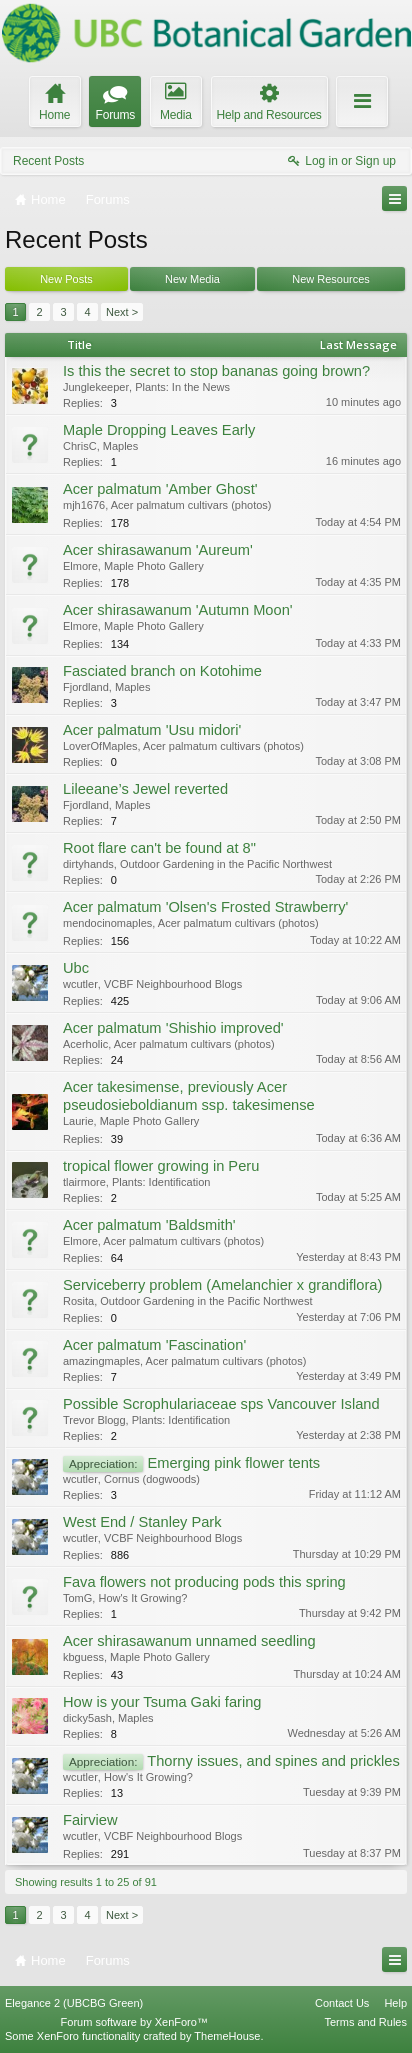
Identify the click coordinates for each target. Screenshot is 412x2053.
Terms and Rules (365, 2022)
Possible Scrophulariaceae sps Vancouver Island (221, 1404)
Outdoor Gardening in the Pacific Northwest (226, 864)
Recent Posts (48, 161)
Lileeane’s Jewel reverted (145, 789)
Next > (122, 312)
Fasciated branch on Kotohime (162, 671)
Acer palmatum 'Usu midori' (152, 730)
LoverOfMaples (100, 746)
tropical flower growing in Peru (161, 1166)
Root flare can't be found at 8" (159, 848)
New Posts (66, 279)
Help (395, 2003)
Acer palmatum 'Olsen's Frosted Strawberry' (205, 907)
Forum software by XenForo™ (134, 2022)
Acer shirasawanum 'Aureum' (158, 550)
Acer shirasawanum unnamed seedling (189, 1641)
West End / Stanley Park (142, 1522)
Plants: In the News (182, 387)
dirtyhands (88, 864)
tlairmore (84, 1182)
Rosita (78, 1301)
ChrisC (80, 446)
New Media (192, 279)
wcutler (80, 984)
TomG (77, 1598)
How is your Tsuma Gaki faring (162, 1702)
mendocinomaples (107, 923)
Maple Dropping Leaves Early (159, 430)
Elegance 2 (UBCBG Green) (74, 2003)
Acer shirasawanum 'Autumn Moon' (178, 610)
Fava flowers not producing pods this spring (204, 1582)
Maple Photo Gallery (154, 566)
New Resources (331, 279)
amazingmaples (101, 1361)
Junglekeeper (96, 387)
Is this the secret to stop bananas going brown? (216, 371)
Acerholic (85, 1044)
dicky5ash (87, 1718)
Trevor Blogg (94, 1420)
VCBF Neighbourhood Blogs (173, 984)
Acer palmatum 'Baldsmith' (149, 1225)
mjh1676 (84, 505)
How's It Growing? (142, 1598)
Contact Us (342, 2003)
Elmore (80, 566)
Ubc (76, 968)
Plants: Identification (161, 1182)
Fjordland (86, 687)
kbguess (83, 1657)
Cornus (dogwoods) (152, 1479)
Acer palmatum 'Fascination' (154, 1345)
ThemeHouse (227, 2036)
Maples (120, 446)
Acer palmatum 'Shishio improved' (173, 1028)
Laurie (78, 1121)
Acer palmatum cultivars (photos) (191, 505)
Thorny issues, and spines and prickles (273, 1761)
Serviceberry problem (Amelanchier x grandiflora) (222, 1285)
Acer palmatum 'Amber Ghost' (160, 489)
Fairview (90, 1820)
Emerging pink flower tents (233, 1463)
